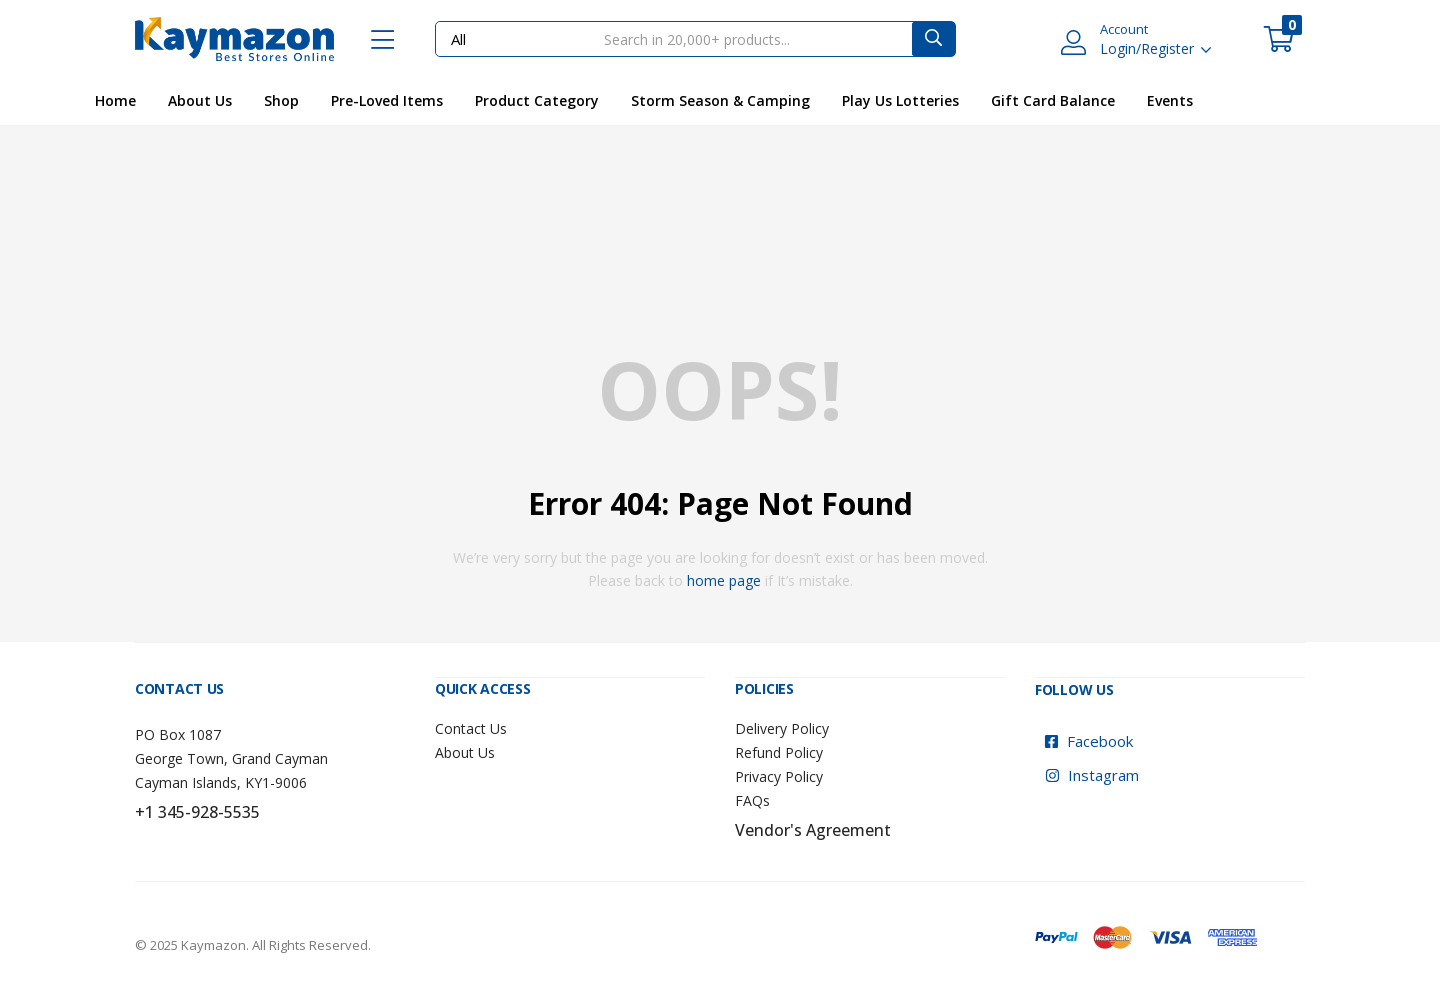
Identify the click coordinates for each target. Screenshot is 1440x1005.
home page (724, 580)
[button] (1279, 39)
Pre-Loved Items (387, 100)
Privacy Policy (779, 775)
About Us (200, 100)
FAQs (752, 799)
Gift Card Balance (1053, 100)
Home (115, 100)
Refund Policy (779, 751)
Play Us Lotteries (900, 100)
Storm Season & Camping (720, 100)
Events (1170, 100)
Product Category (537, 100)
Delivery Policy (782, 727)
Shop (281, 100)
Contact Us (471, 727)
